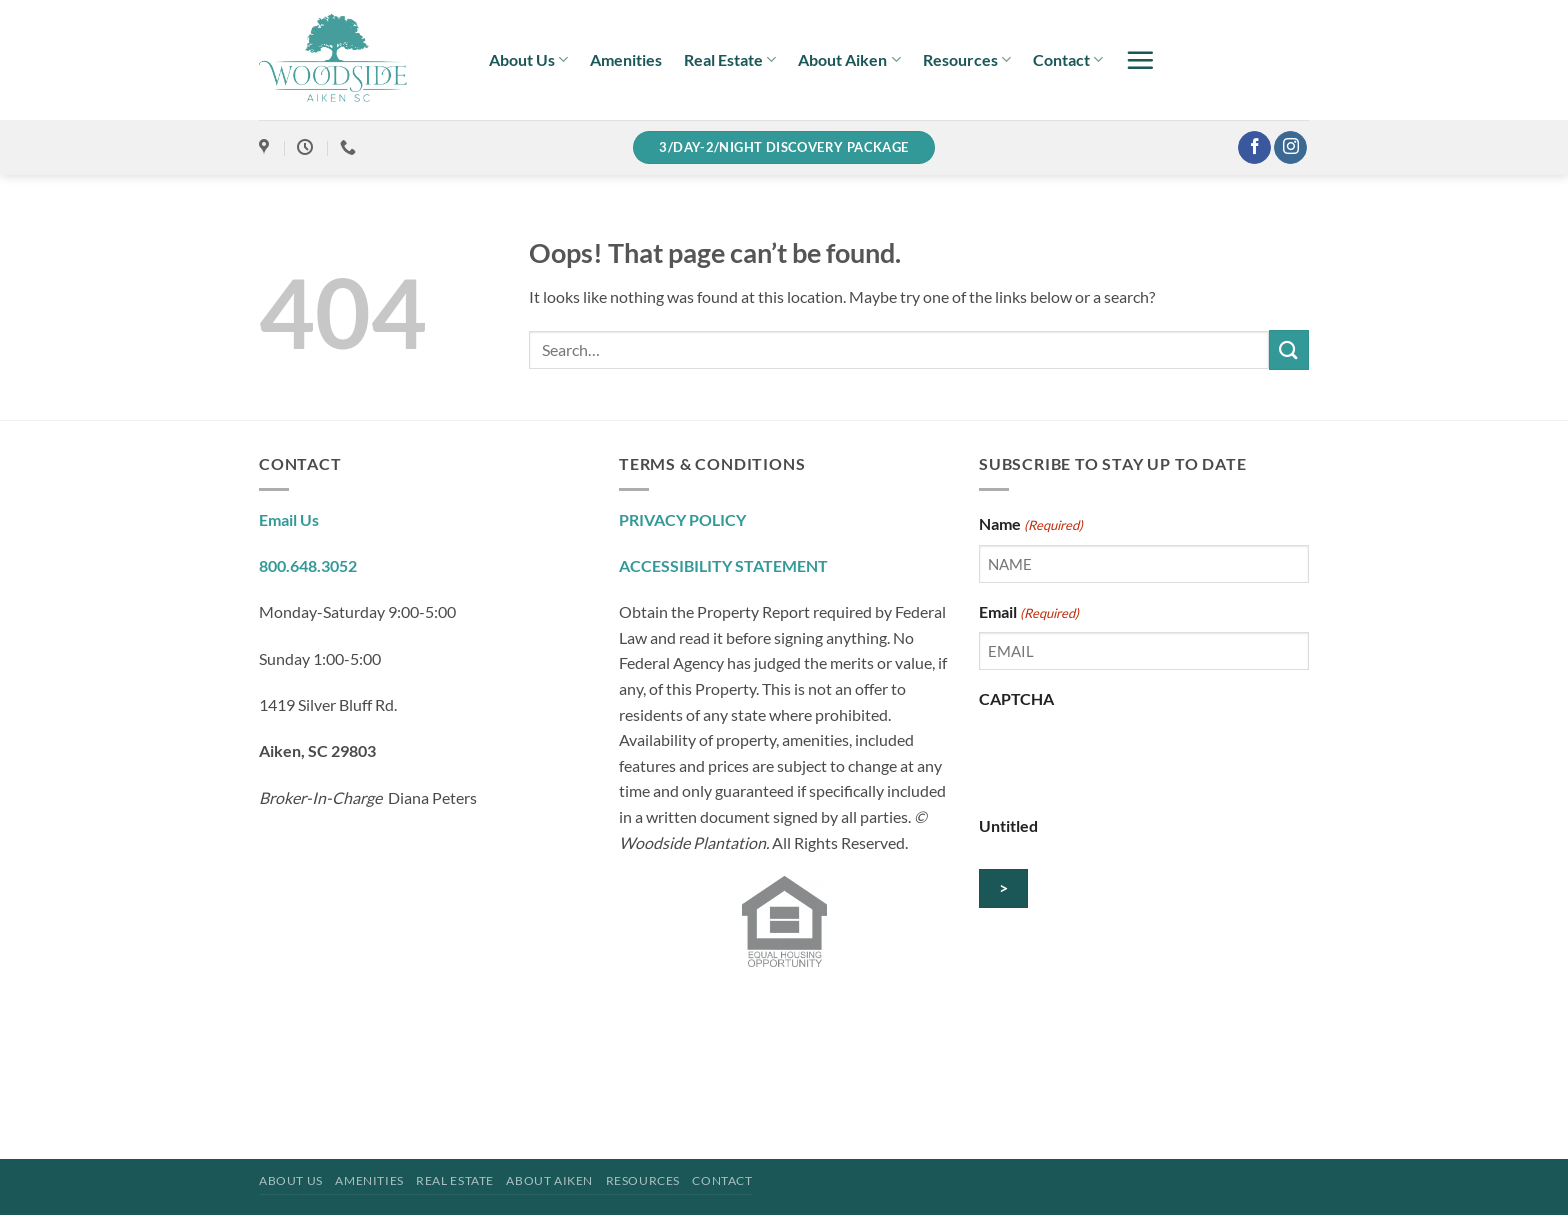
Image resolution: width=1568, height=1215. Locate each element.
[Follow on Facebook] (1254, 148)
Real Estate (730, 60)
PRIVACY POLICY (682, 519)
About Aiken (849, 60)
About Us (528, 60)
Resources (967, 60)
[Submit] (1289, 349)
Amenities (626, 59)
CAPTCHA (1016, 698)
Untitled (1008, 825)
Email (1029, 613)
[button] (1140, 60)
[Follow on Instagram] (1290, 148)
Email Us (289, 519)
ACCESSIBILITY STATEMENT (723, 565)
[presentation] (1131, 758)
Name (1031, 525)
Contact (1068, 60)
